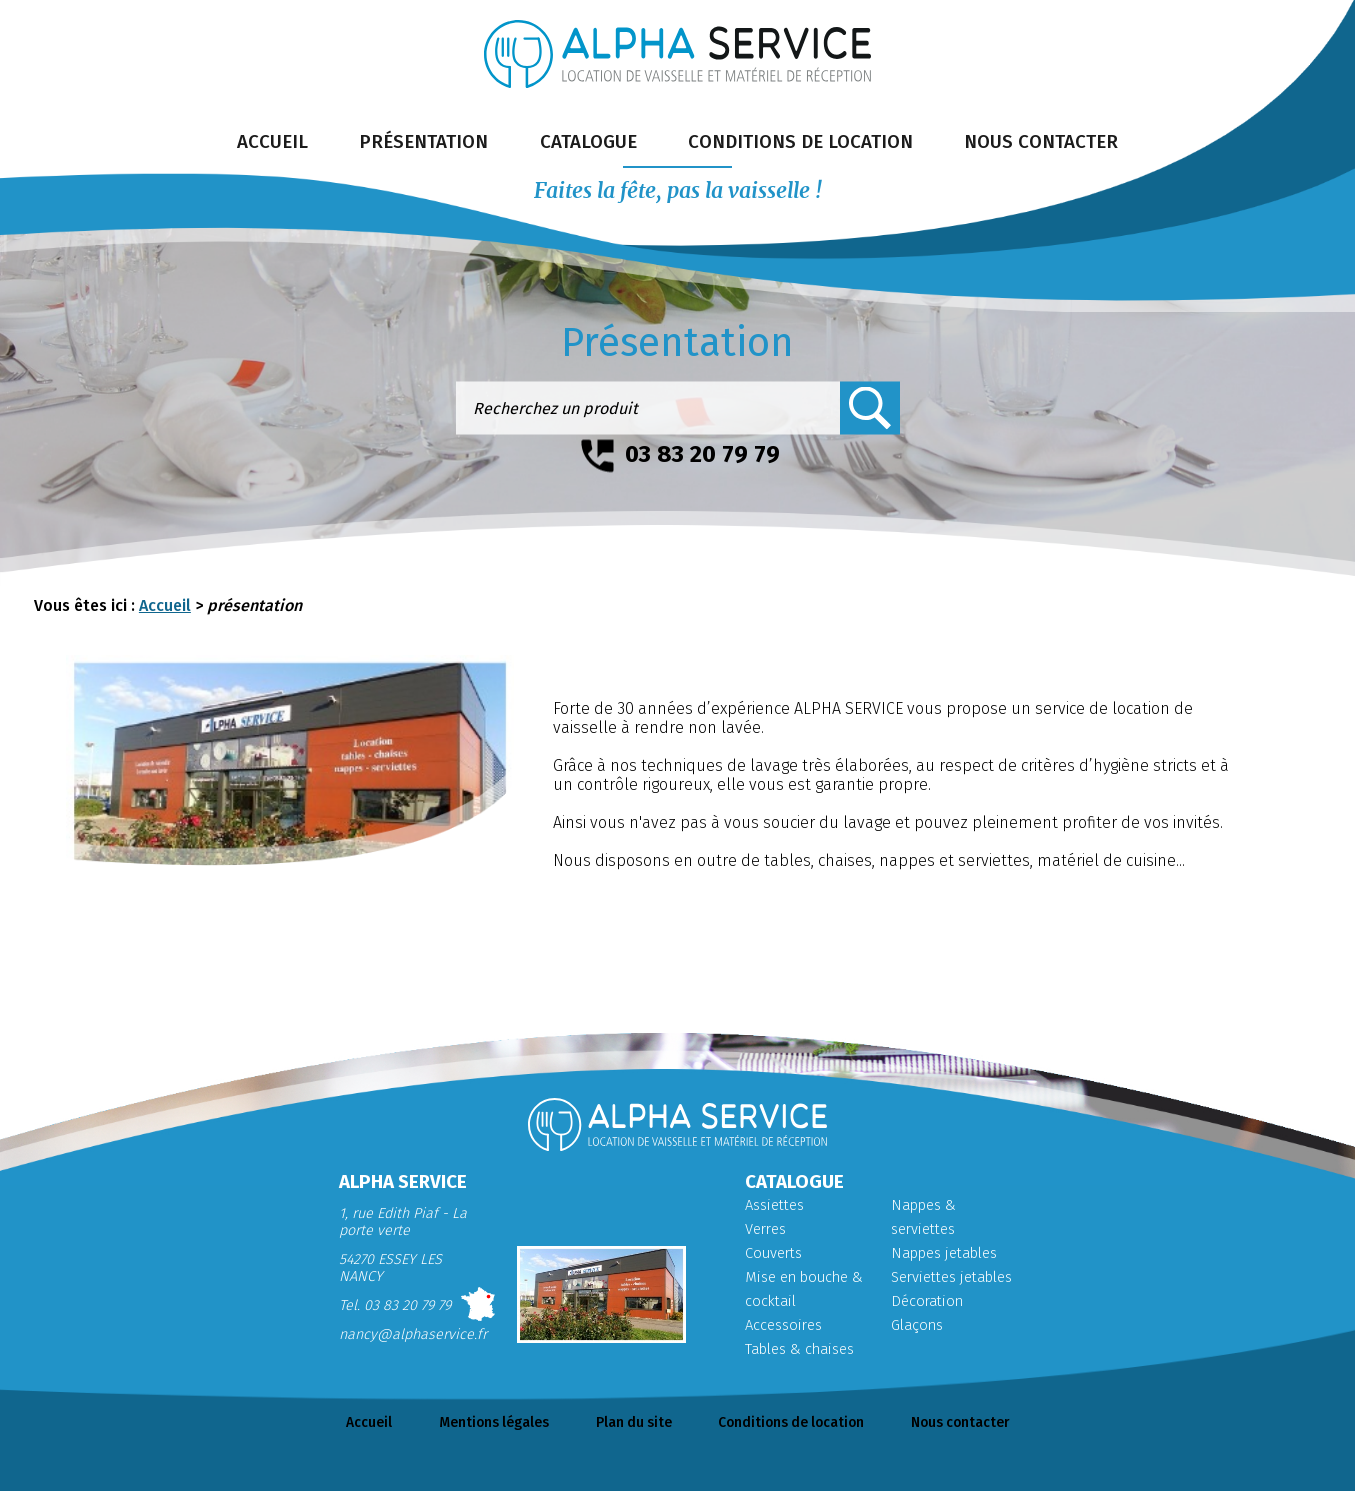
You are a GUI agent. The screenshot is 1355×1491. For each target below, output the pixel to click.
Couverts (773, 1253)
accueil (258, 143)
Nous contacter (966, 1424)
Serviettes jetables (949, 1277)
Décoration (926, 1301)
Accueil (165, 605)
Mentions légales (490, 1424)
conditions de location (806, 143)
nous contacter (1055, 143)
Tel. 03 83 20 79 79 (395, 1305)
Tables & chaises (799, 1349)
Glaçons (917, 1325)
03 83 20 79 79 (702, 454)
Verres (765, 1229)
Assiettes (773, 1205)
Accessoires (783, 1325)
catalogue (586, 143)
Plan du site (633, 1424)
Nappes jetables (943, 1253)
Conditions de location (794, 1424)
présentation (415, 143)
